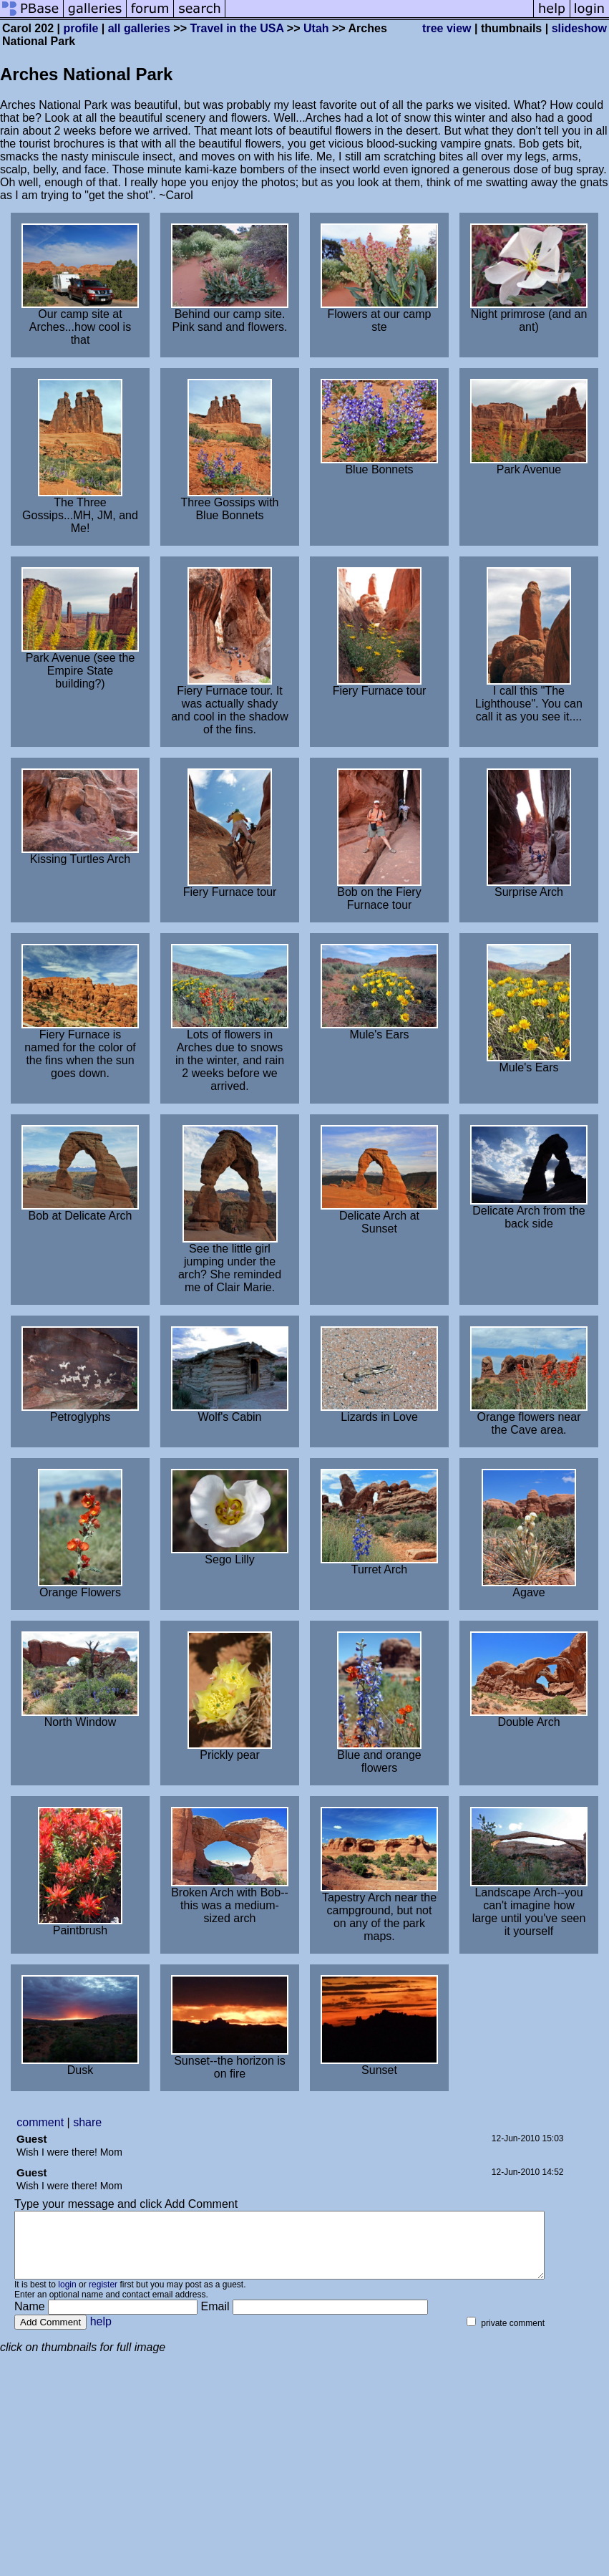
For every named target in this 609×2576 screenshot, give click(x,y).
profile (80, 28)
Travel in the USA (236, 28)
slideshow (579, 28)
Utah (316, 28)
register (103, 2297)
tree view (446, 28)
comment (40, 2122)
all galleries (139, 28)
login (67, 2297)
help (101, 2334)
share (87, 2122)
